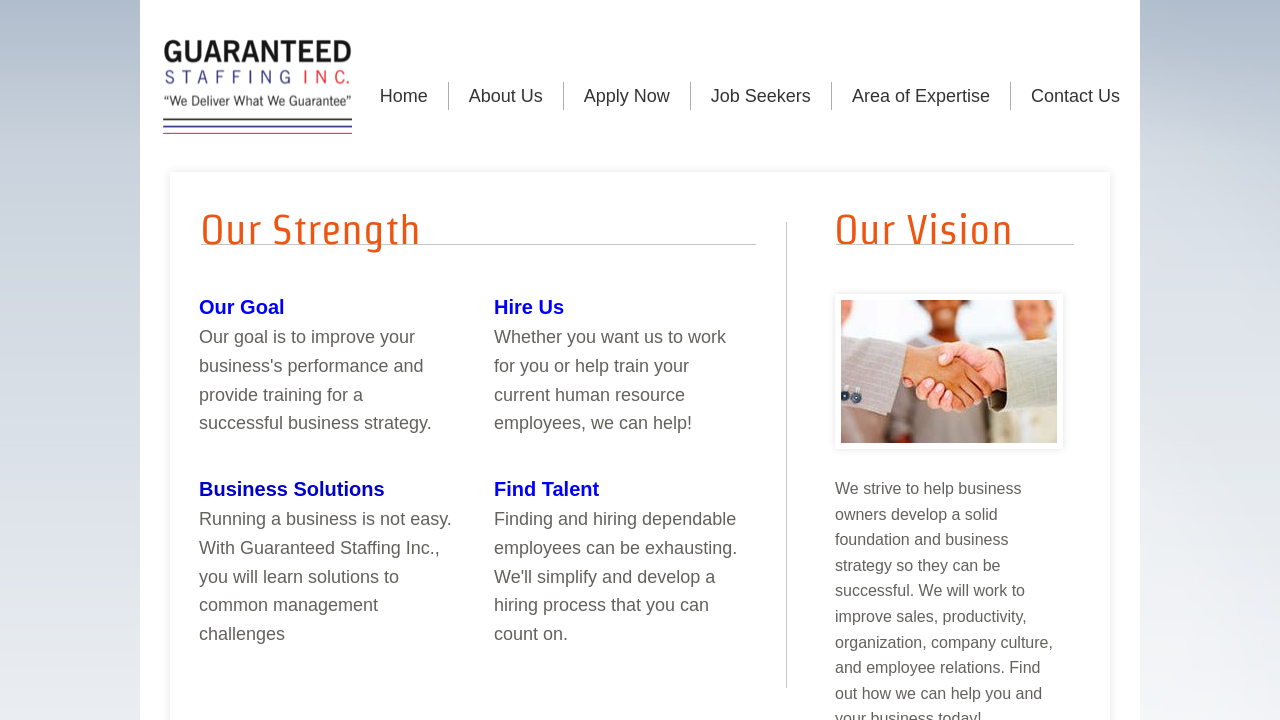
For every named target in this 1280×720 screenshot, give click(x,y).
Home (404, 96)
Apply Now (627, 96)
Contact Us (1075, 96)
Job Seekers (761, 96)
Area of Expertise (921, 96)
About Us (506, 96)
